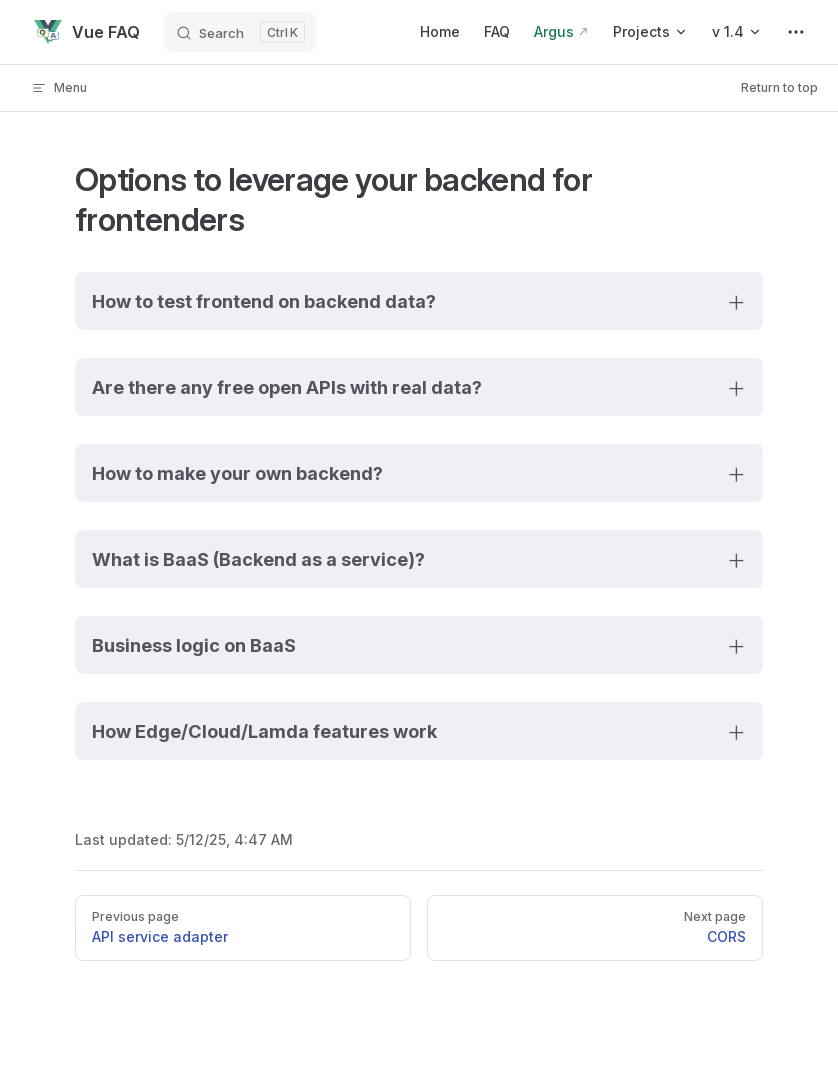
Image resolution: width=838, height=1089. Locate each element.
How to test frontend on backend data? (264, 301)
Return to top (779, 87)
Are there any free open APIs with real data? (287, 387)
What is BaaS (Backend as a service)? (258, 559)
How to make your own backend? (237, 473)
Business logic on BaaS (194, 645)
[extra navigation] (796, 32)
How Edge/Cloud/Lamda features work (264, 731)
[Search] (240, 32)
